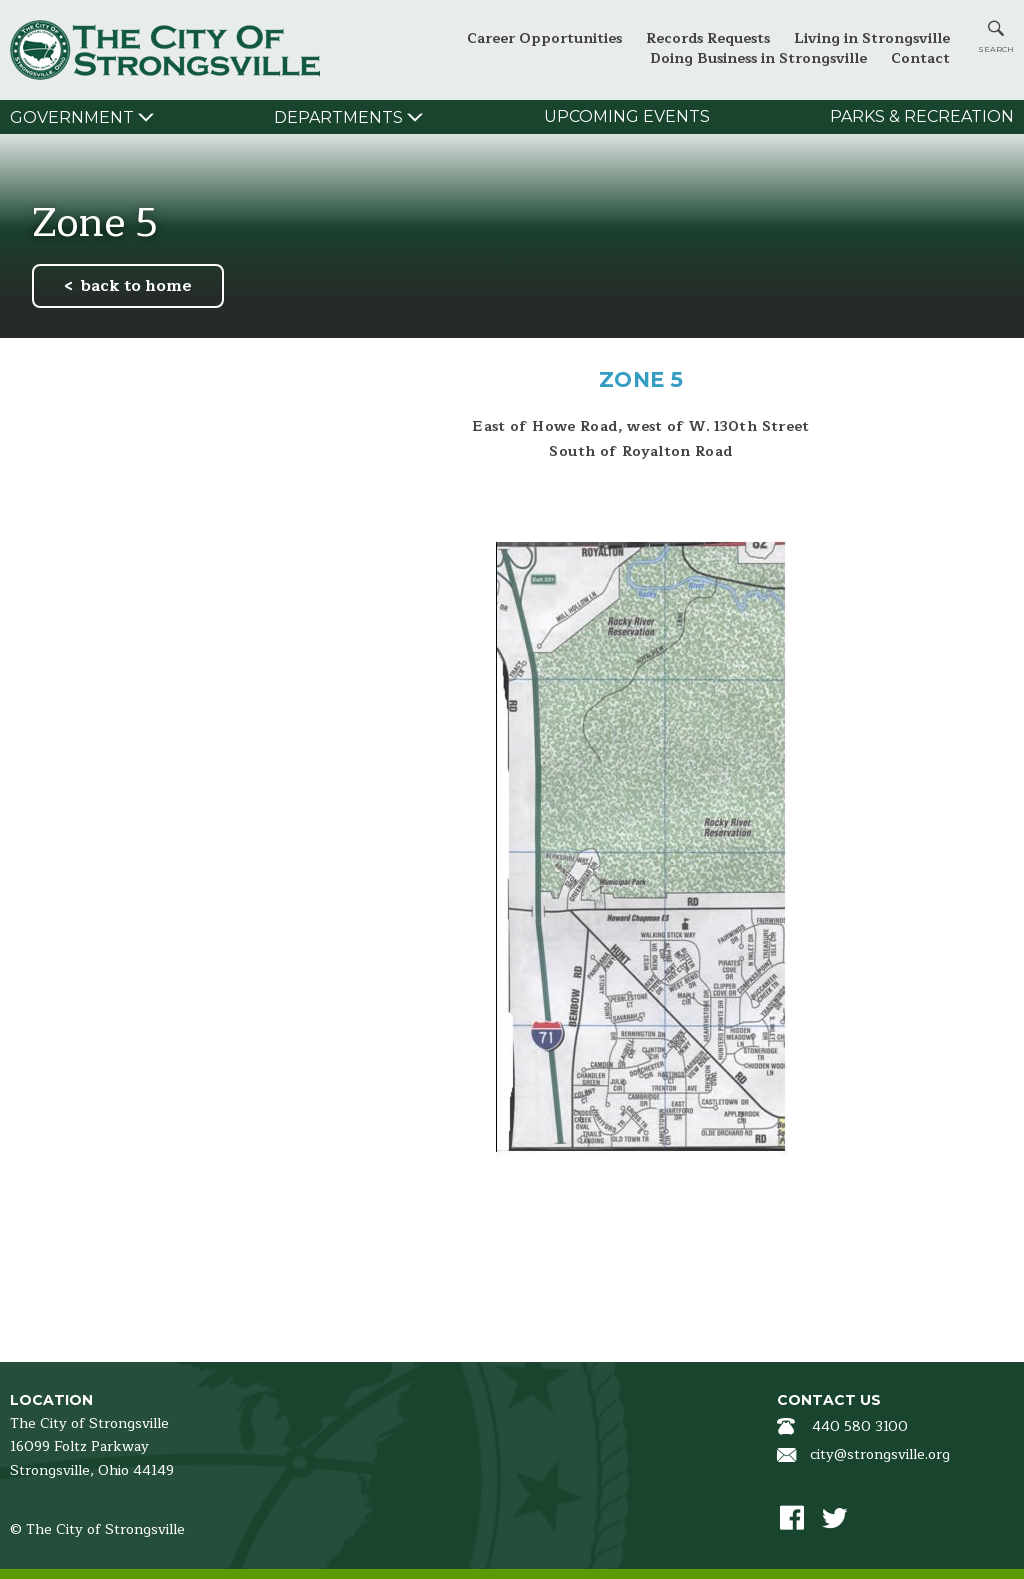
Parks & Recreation (922, 116)
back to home (136, 286)
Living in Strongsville (872, 38)
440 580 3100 (860, 1426)
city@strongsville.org (880, 1454)
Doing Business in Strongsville (758, 58)
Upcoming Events (627, 116)
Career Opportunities (544, 38)
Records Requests (708, 38)
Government (72, 117)
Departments (338, 117)
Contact (920, 58)
